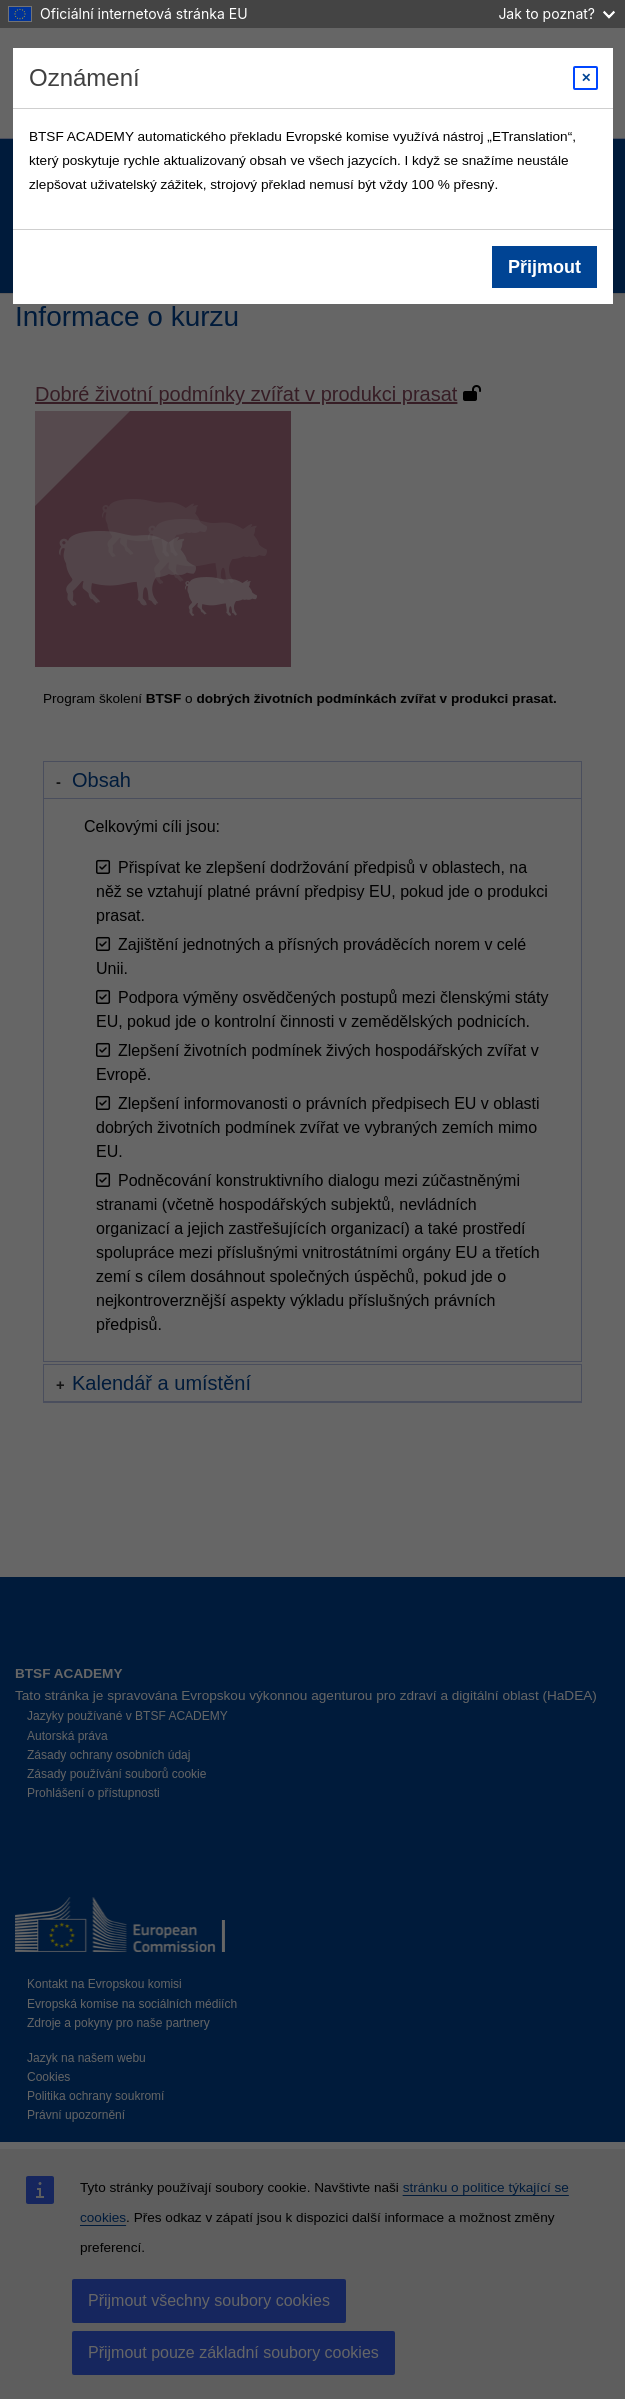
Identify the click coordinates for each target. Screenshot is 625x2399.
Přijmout (543, 267)
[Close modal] (585, 78)
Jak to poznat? (556, 13)
